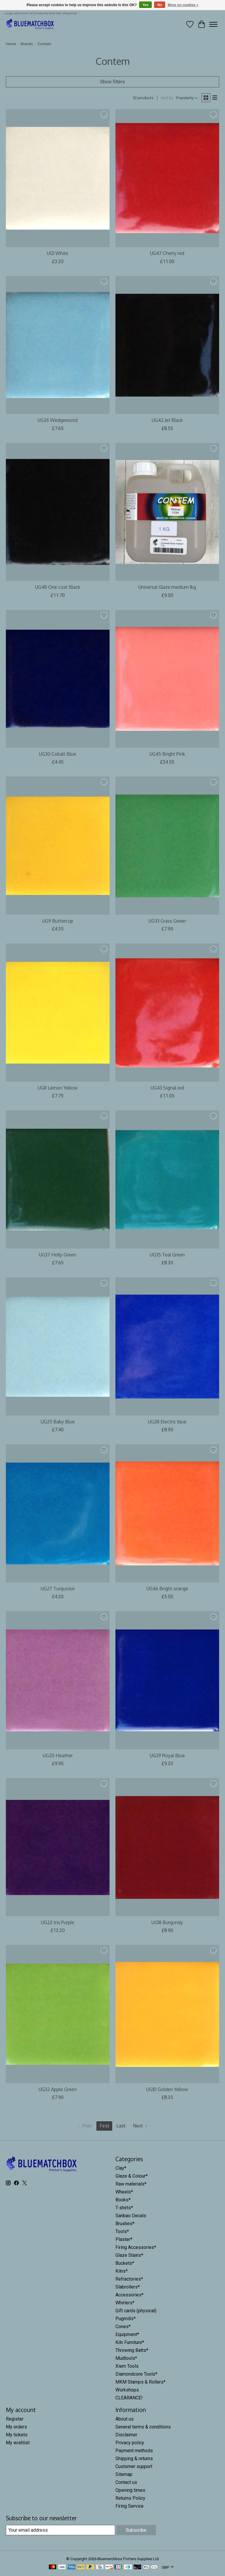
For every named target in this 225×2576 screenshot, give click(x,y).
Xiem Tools (127, 2366)
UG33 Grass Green (167, 921)
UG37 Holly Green (57, 1255)
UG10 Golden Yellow (167, 2089)
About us (124, 2419)
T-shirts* (124, 2207)
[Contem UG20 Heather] (58, 1680)
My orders (16, 2427)
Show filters (112, 81)
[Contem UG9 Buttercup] (58, 846)
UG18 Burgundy (167, 1922)
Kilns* (121, 2271)
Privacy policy (129, 2442)
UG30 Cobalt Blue (57, 754)
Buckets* (124, 2263)
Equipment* (127, 2334)
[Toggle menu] (213, 24)
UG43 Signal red (167, 1088)
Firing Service (129, 2506)
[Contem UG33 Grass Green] (167, 846)
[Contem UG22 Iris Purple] (58, 1847)
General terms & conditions (143, 2427)
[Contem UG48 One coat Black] (58, 512)
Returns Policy (130, 2498)
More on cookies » (183, 5)
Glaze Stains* (129, 2255)
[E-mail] (60, 2530)
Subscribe (136, 2530)
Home (11, 44)
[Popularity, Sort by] (187, 98)
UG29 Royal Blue (167, 1755)
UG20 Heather (58, 1755)
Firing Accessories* (135, 2247)
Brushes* (124, 2223)
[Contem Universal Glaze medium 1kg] (167, 512)
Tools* (122, 2231)
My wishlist (18, 2442)
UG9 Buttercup (57, 921)
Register (14, 2419)
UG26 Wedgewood (58, 420)
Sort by (167, 98)
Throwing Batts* (131, 2350)
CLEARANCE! (129, 2398)
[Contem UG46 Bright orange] (167, 1513)
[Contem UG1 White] (58, 178)
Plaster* (123, 2239)
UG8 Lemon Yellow (58, 1088)
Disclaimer (126, 2435)
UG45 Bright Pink (167, 754)
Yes (145, 5)
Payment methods (134, 2450)
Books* (123, 2200)
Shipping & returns (134, 2458)
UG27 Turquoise (58, 1588)
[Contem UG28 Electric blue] (167, 1346)
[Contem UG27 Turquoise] (58, 1513)
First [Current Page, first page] (104, 2126)
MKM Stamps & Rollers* (140, 2382)
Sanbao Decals (130, 2215)
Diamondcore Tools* (136, 2374)
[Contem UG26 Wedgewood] (58, 345)
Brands (27, 44)
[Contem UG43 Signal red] (167, 1012)
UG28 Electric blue (167, 1422)
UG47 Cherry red (167, 253)
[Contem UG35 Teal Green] (167, 1179)
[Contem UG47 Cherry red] (167, 178)
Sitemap (123, 2474)
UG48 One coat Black (57, 587)
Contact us (126, 2482)
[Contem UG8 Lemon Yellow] (58, 1012)
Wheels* (124, 2192)
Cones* (123, 2326)
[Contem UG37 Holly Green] (58, 1179)
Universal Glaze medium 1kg (167, 587)
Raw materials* (130, 2184)
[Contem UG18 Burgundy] (167, 1847)
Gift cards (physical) (135, 2310)
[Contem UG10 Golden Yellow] (167, 2014)
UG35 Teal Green (167, 1255)
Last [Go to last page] (120, 2126)
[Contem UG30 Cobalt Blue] (58, 679)
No (159, 5)
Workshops (127, 2390)
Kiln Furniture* (129, 2342)
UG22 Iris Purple (57, 1922)
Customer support (133, 2466)
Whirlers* (124, 2303)
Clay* (120, 2168)
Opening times (130, 2490)
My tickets (17, 2435)
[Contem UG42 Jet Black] (167, 345)
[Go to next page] (141, 2126)
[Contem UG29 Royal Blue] (167, 1680)
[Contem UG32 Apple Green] (58, 2014)
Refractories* (129, 2279)
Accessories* (129, 2295)
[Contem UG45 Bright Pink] (167, 679)
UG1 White (57, 253)
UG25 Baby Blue (58, 1422)
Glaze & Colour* (131, 2176)
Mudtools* (126, 2358)
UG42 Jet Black (167, 420)
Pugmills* (125, 2318)
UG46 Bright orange (167, 1588)
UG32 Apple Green (58, 2089)
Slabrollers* (127, 2287)
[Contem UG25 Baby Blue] (58, 1346)
